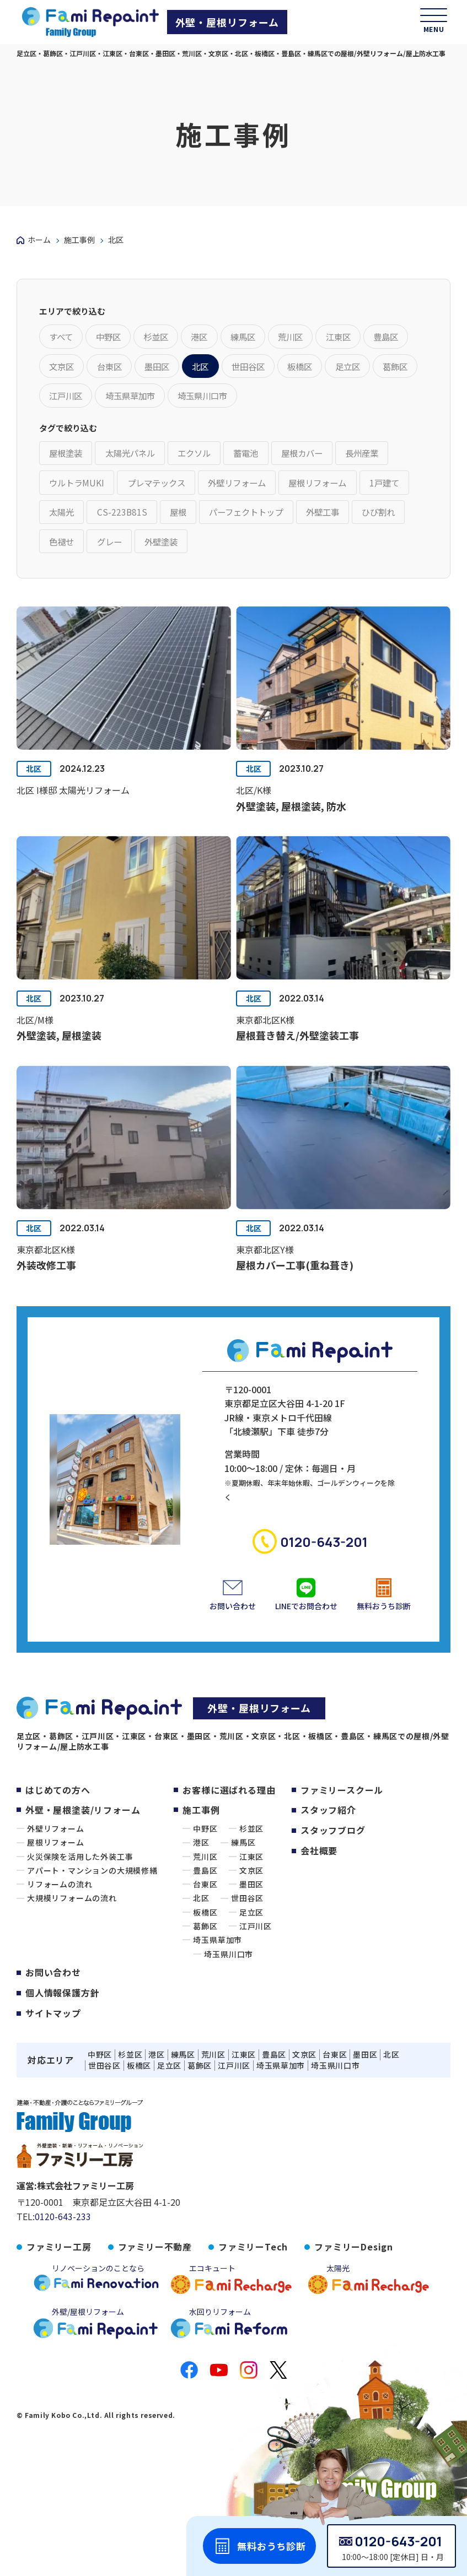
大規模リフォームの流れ (72, 1893)
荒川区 (205, 1852)
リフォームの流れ (59, 1880)
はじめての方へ (57, 1785)
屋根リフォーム (55, 1838)
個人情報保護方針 (62, 1988)
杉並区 (251, 1824)
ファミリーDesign (353, 2241)
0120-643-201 (398, 2541)
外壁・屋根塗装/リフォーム (82, 1805)
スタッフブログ (333, 1824)
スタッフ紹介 (328, 1805)
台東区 (205, 1880)
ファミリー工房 (59, 2241)
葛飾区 (205, 1922)
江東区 (251, 1852)
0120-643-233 (63, 2210)
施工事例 (79, 239)
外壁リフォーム (55, 1824)
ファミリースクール (341, 1785)
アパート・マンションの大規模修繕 (92, 1865)
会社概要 (318, 1844)
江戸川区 (255, 1922)
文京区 (251, 1865)
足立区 (251, 1907)
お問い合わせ (53, 1968)
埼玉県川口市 (228, 1950)
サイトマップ (53, 2007)
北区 (35, 785)
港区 (201, 1838)
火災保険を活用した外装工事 (80, 1852)
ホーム (39, 239)
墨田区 (251, 1880)
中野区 (205, 1824)
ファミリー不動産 (155, 2241)
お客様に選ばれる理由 (228, 1785)
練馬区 (243, 1838)
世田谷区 (247, 1893)
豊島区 (205, 1865)
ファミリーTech (253, 2241)
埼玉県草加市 (217, 1935)
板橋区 (205, 1907)
